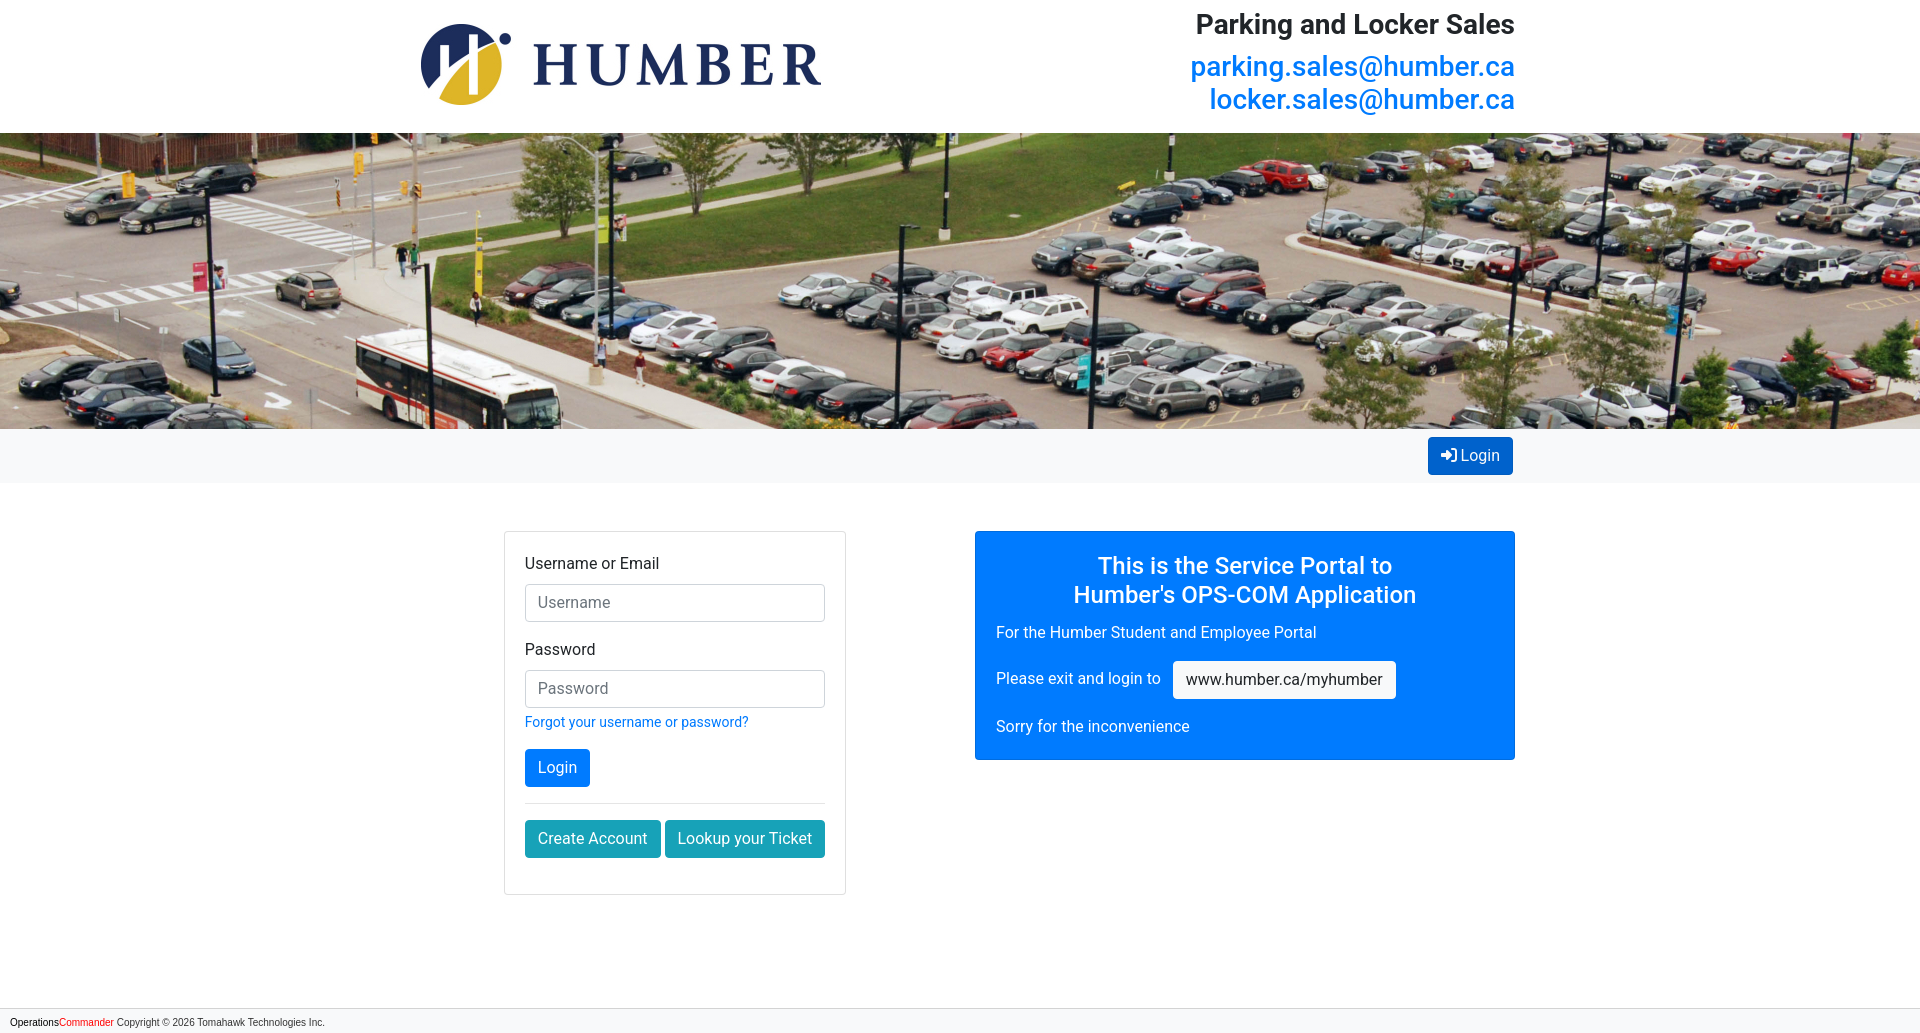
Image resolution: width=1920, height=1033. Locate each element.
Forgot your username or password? (637, 722)
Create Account (593, 838)
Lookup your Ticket (745, 838)
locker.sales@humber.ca (1362, 99)
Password (560, 649)
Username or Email (592, 563)
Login (1477, 454)
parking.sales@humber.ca (1352, 66)
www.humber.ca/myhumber (1284, 679)
